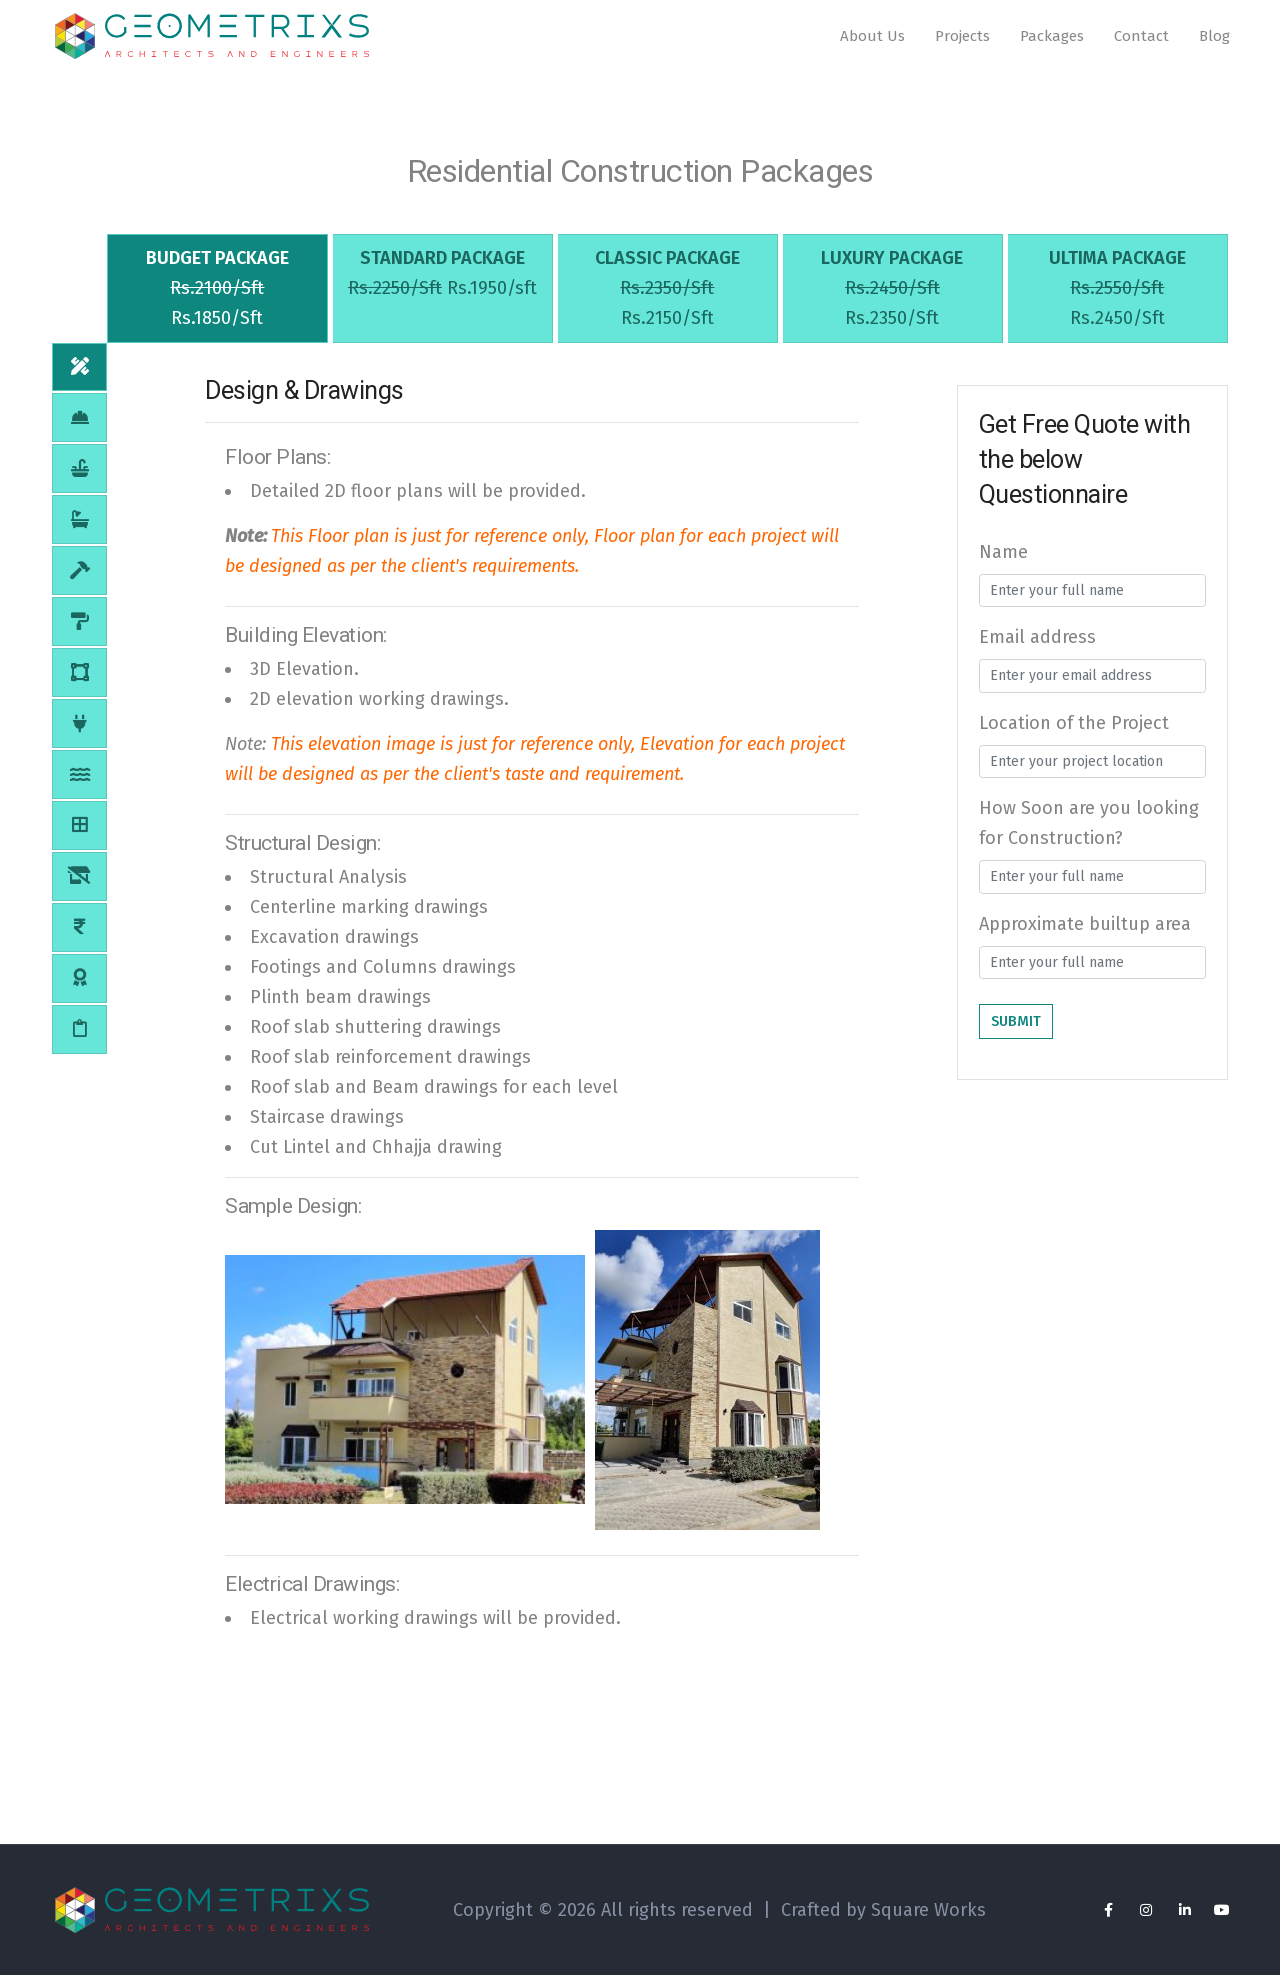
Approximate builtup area (1085, 933)
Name (1003, 561)
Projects (962, 39)
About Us (872, 39)
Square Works (928, 1910)
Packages (1052, 39)
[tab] (217, 295)
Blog (1214, 39)
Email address (1037, 647)
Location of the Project (1074, 732)
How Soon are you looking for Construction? (1089, 833)
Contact (1141, 39)
